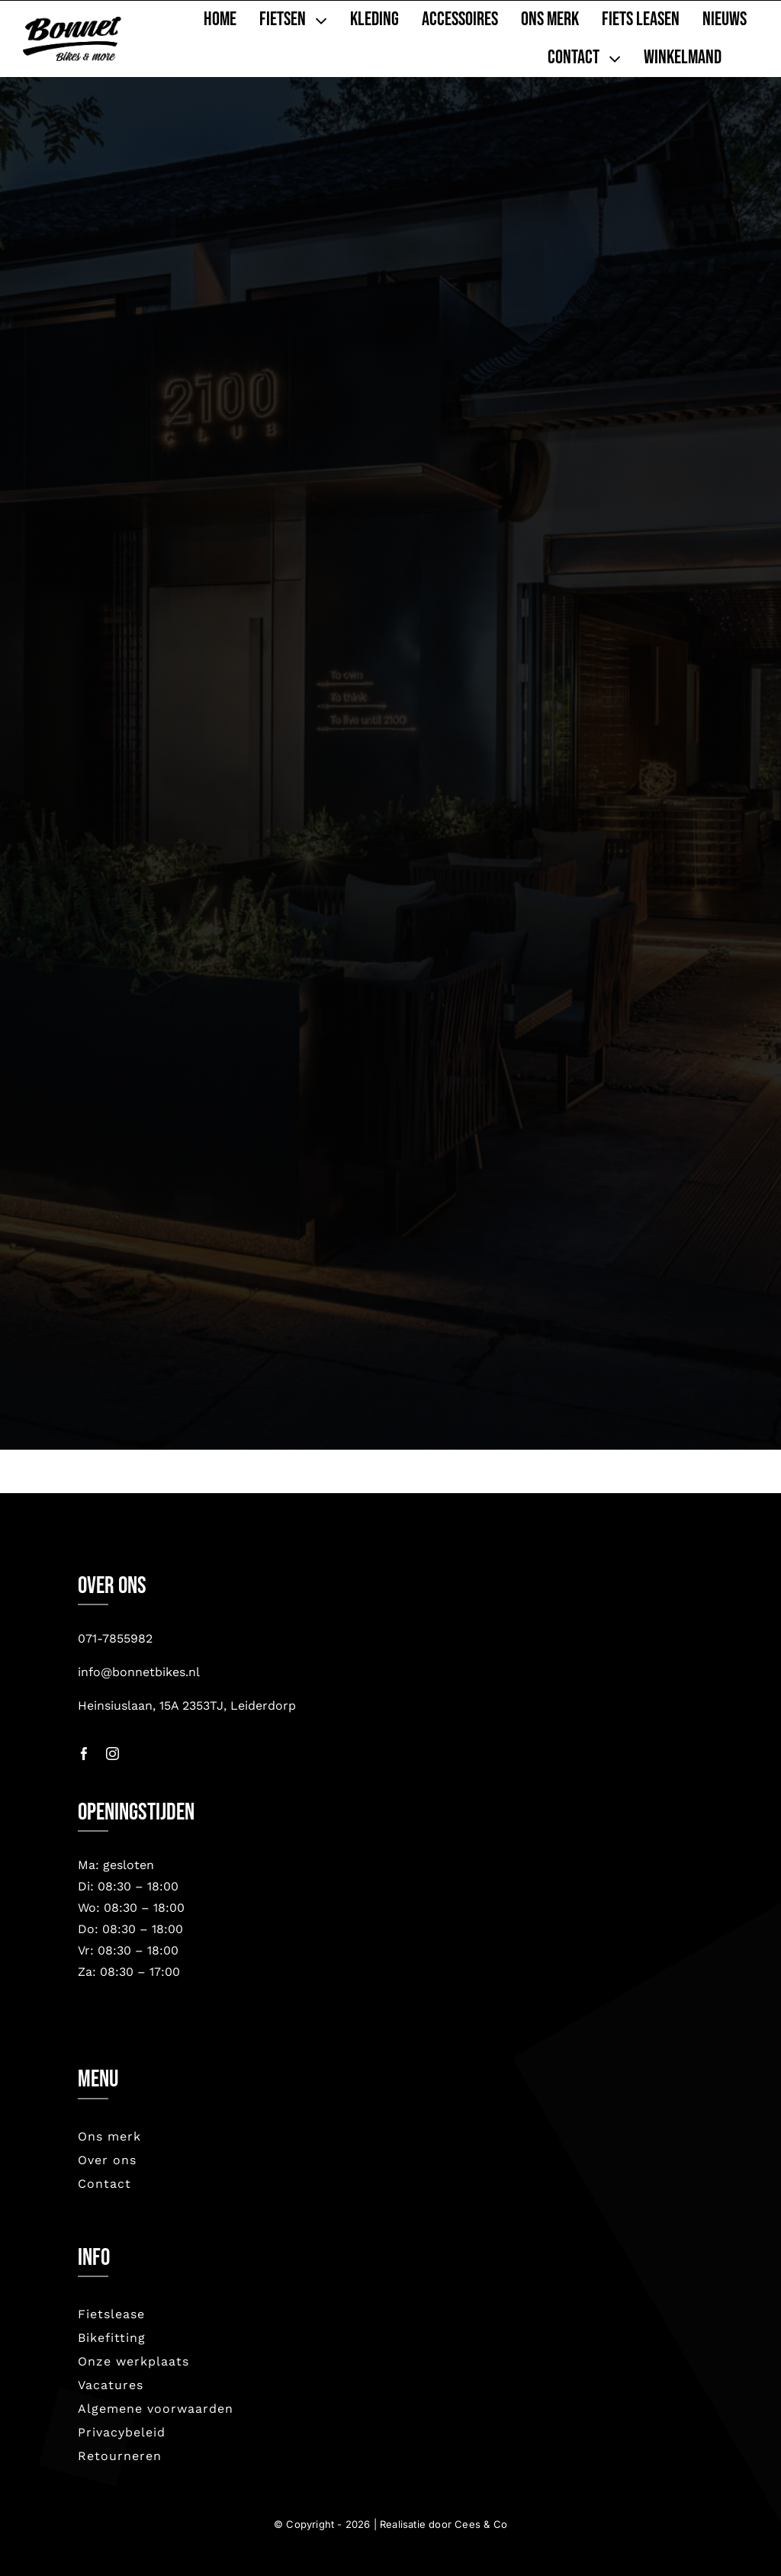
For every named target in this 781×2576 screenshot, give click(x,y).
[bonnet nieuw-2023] (72, 24)
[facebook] (84, 1753)
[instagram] (112, 1753)
